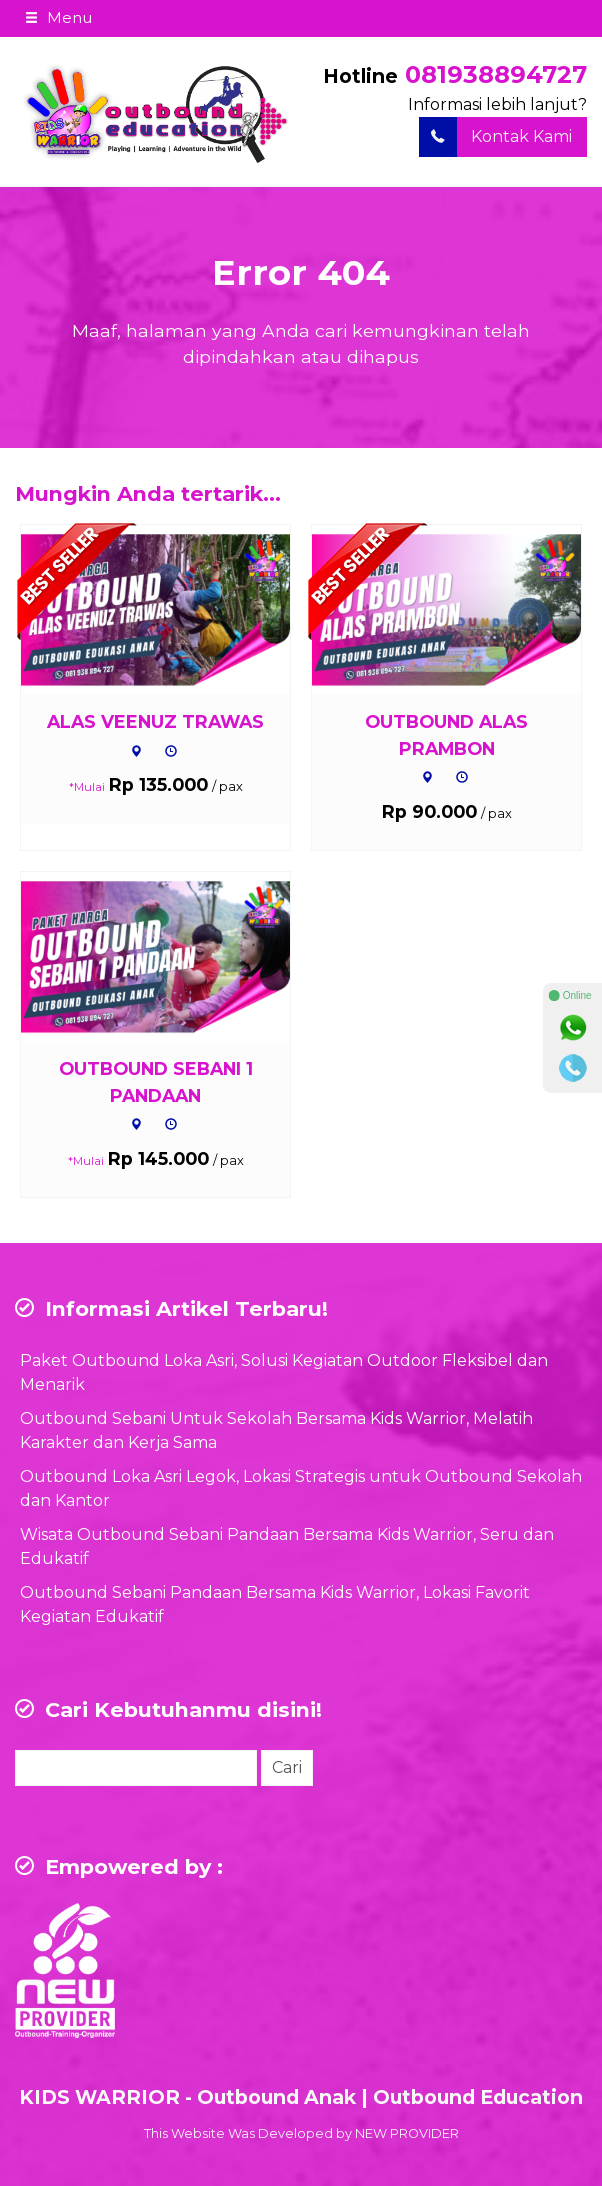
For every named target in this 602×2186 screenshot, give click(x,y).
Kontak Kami (495, 137)
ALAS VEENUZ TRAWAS (155, 721)
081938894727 (496, 74)
